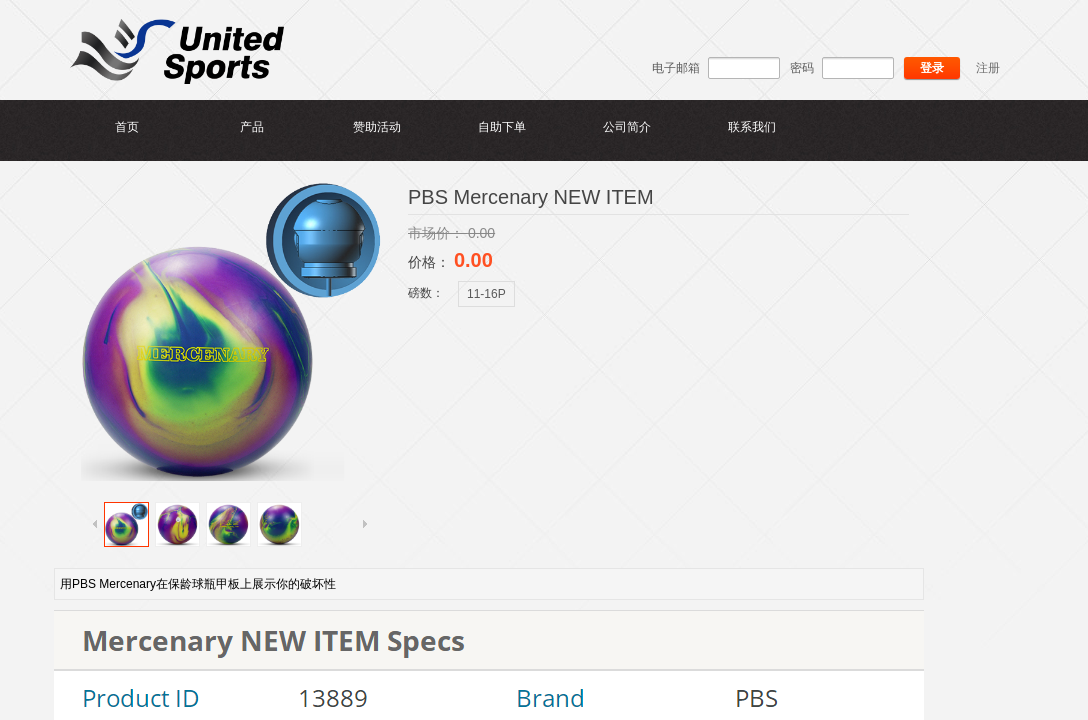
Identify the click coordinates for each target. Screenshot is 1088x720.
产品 (252, 127)
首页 (127, 127)
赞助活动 (377, 127)
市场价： (438, 233)
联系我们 (752, 127)
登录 (932, 68)
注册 (988, 68)
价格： (431, 262)
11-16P (486, 294)
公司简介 (627, 127)
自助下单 (502, 127)
